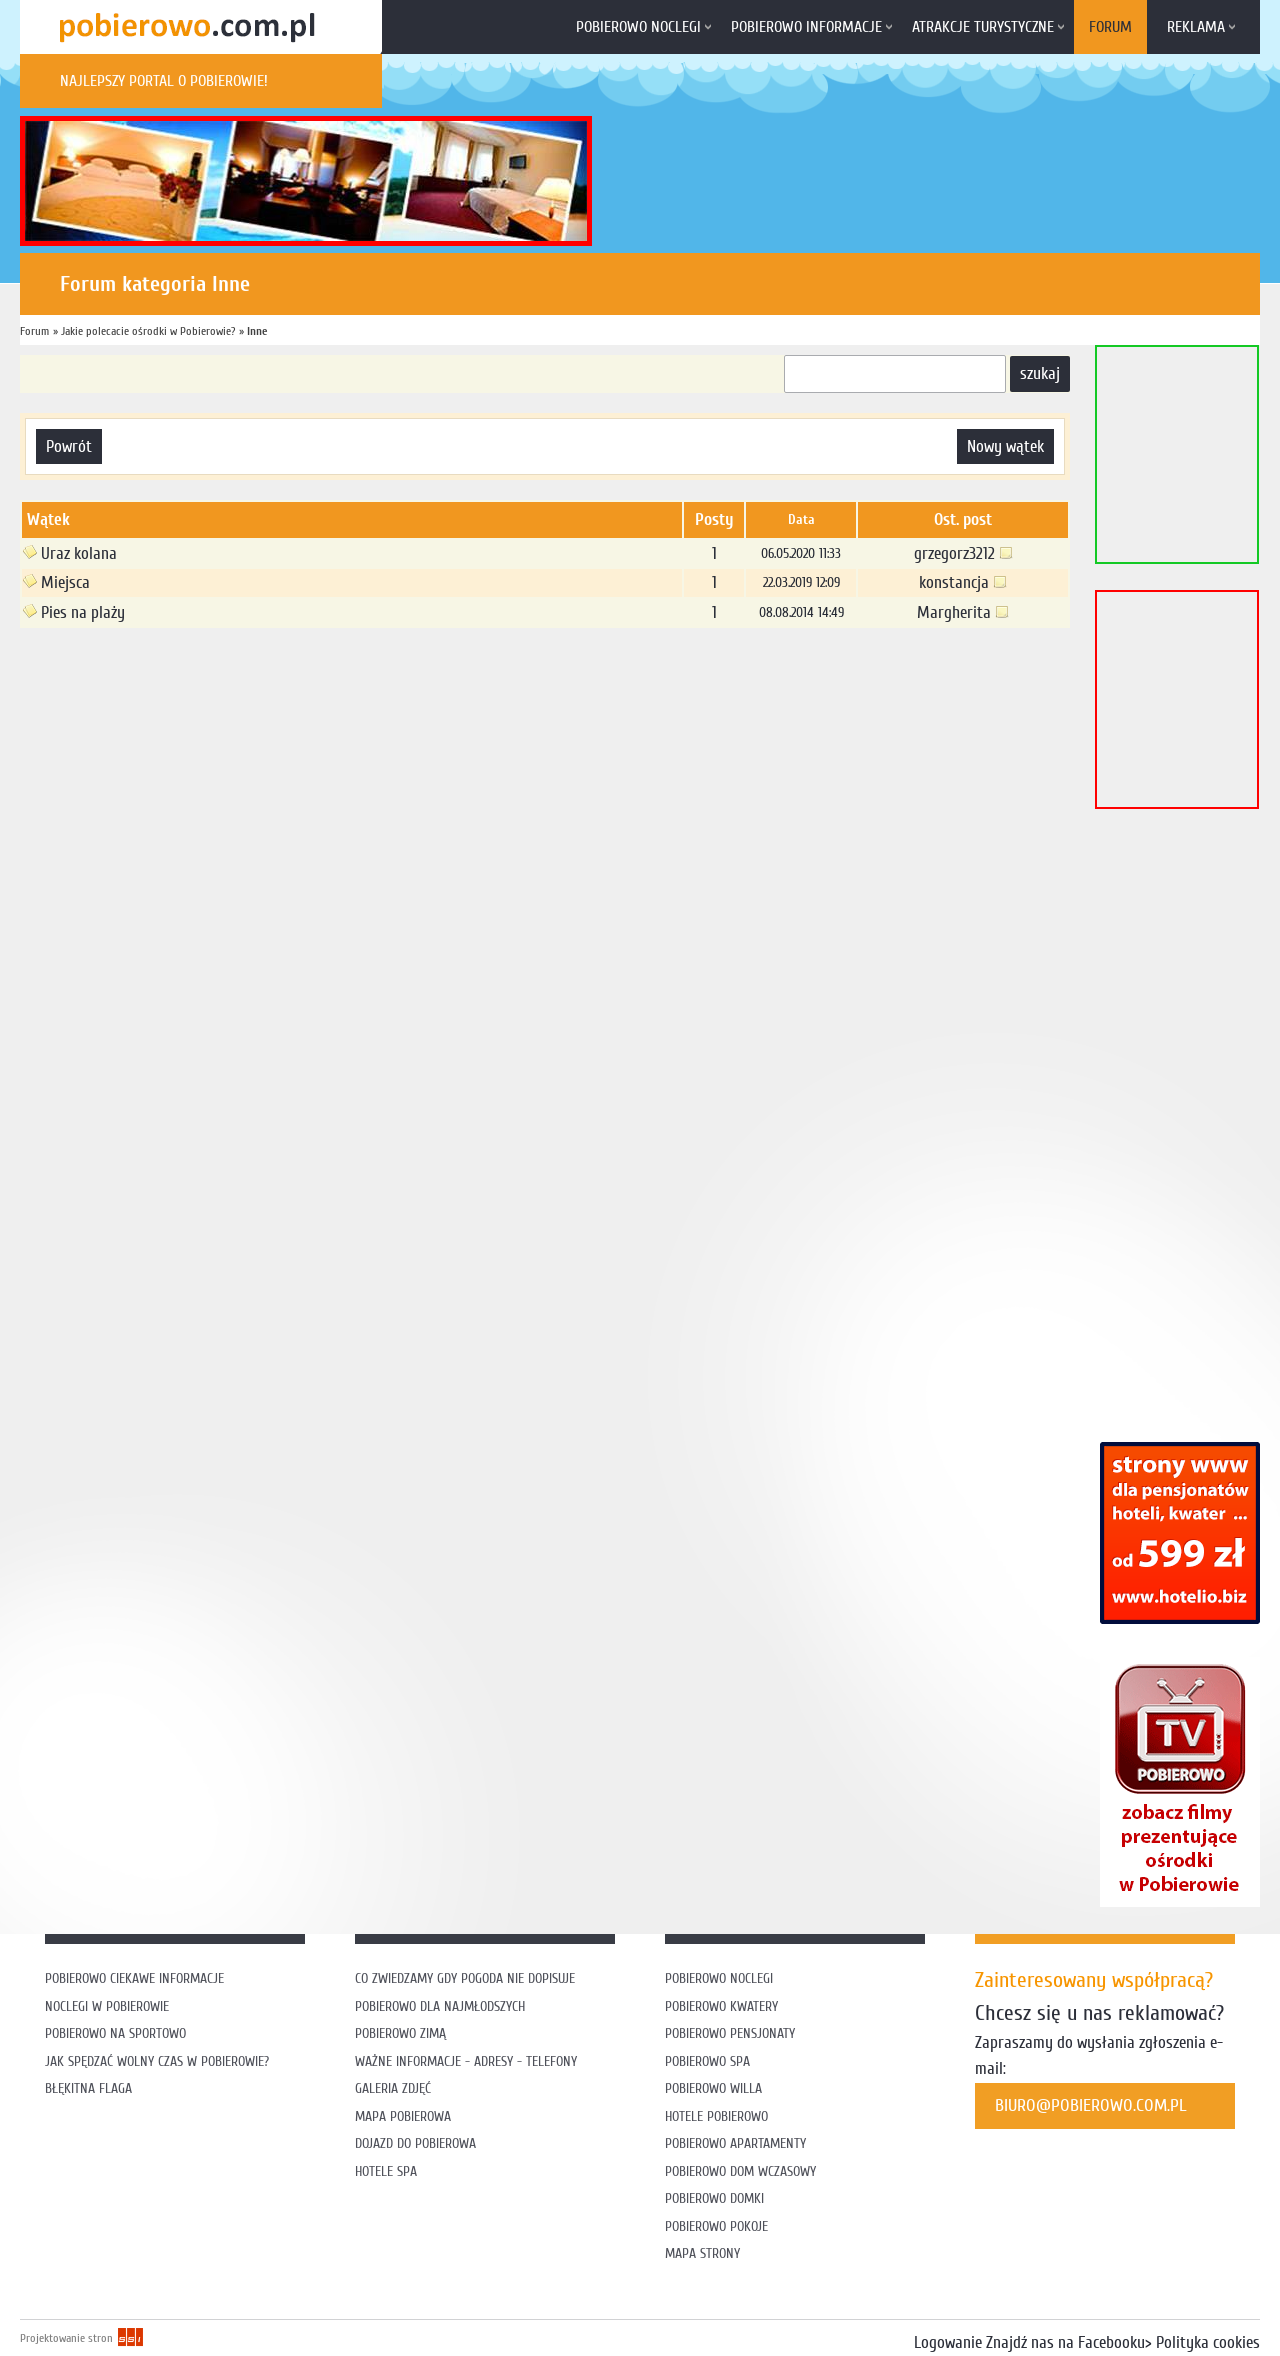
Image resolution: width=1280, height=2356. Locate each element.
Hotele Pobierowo (716, 2116)
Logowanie (948, 2342)
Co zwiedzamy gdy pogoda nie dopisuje (465, 1978)
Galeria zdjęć (393, 2088)
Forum (1110, 27)
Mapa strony (702, 2253)
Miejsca (56, 582)
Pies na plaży (74, 612)
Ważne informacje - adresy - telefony (466, 2061)
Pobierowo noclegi (638, 27)
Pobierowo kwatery (721, 2006)
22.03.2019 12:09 (801, 582)
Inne (257, 331)
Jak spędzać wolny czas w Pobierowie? (157, 2061)
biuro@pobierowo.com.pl (1091, 2105)
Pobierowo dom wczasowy (740, 2171)
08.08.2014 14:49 (801, 612)
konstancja (963, 582)
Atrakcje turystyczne (983, 27)
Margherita (963, 612)
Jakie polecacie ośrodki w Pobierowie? (148, 331)
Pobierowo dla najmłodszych (440, 2006)
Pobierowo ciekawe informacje (134, 1978)
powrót (69, 446)
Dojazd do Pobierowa (415, 2143)
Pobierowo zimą (400, 2033)
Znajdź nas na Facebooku (1065, 2342)
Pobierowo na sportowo (115, 2033)
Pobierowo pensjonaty (730, 2033)
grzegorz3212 (963, 553)
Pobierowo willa (715, 2088)
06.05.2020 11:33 (801, 553)
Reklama (1196, 27)
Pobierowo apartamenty (735, 2143)
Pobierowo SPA (707, 2061)
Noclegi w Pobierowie (107, 2006)
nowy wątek (1005, 446)
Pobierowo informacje (806, 27)
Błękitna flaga (88, 2088)
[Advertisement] (384, 693)
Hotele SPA (386, 2171)
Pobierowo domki (714, 2198)
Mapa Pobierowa (403, 2116)
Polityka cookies (1208, 2342)
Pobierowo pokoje (716, 2226)
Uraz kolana (70, 553)
